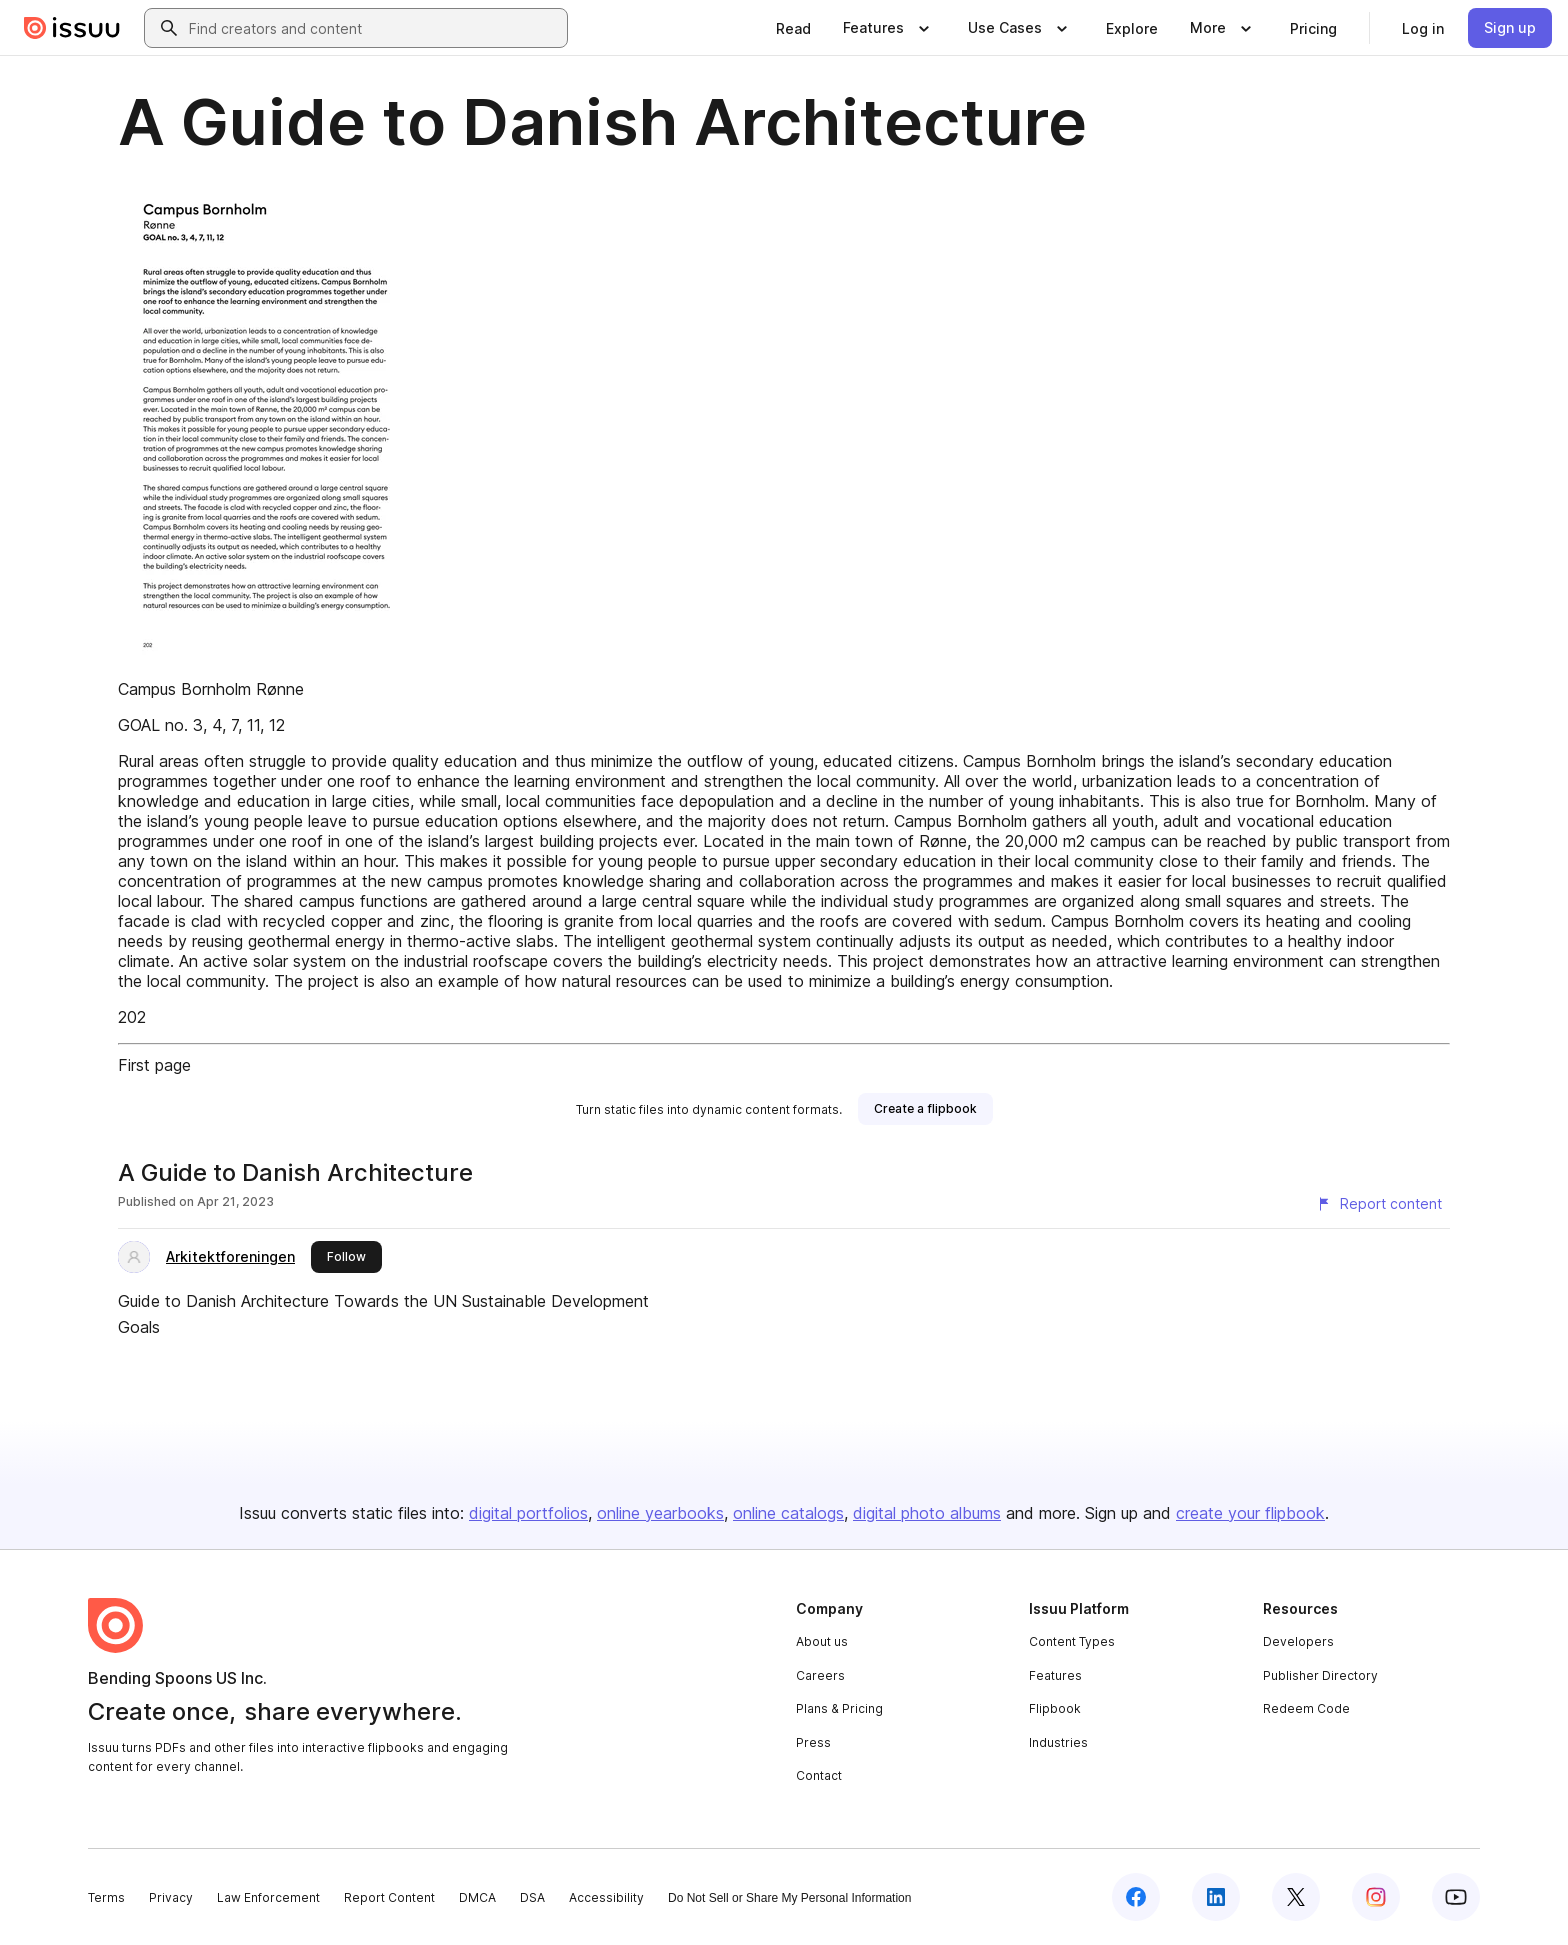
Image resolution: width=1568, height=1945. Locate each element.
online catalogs (788, 1513)
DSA (532, 1897)
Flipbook (1055, 1708)
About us (822, 1641)
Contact (819, 1775)
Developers (1298, 1641)
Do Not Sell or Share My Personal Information (789, 1898)
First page (154, 1065)
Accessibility (606, 1897)
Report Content (389, 1897)
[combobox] (374, 28)
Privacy (171, 1897)
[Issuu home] (72, 28)
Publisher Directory (1320, 1675)
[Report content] (1379, 1204)
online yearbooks (660, 1513)
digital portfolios (528, 1513)
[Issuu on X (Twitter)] (1296, 1897)
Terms (106, 1897)
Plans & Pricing (839, 1708)
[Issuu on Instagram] (1376, 1897)
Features (1055, 1675)
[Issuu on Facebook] (1136, 1897)
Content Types (1072, 1641)
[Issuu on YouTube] (1456, 1897)
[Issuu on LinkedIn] (1216, 1897)
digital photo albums (927, 1513)
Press (813, 1742)
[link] (793, 28)
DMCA (477, 1897)
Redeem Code (1306, 1708)
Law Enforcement (268, 1897)
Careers (820, 1675)
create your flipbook (1250, 1513)
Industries (1058, 1742)
